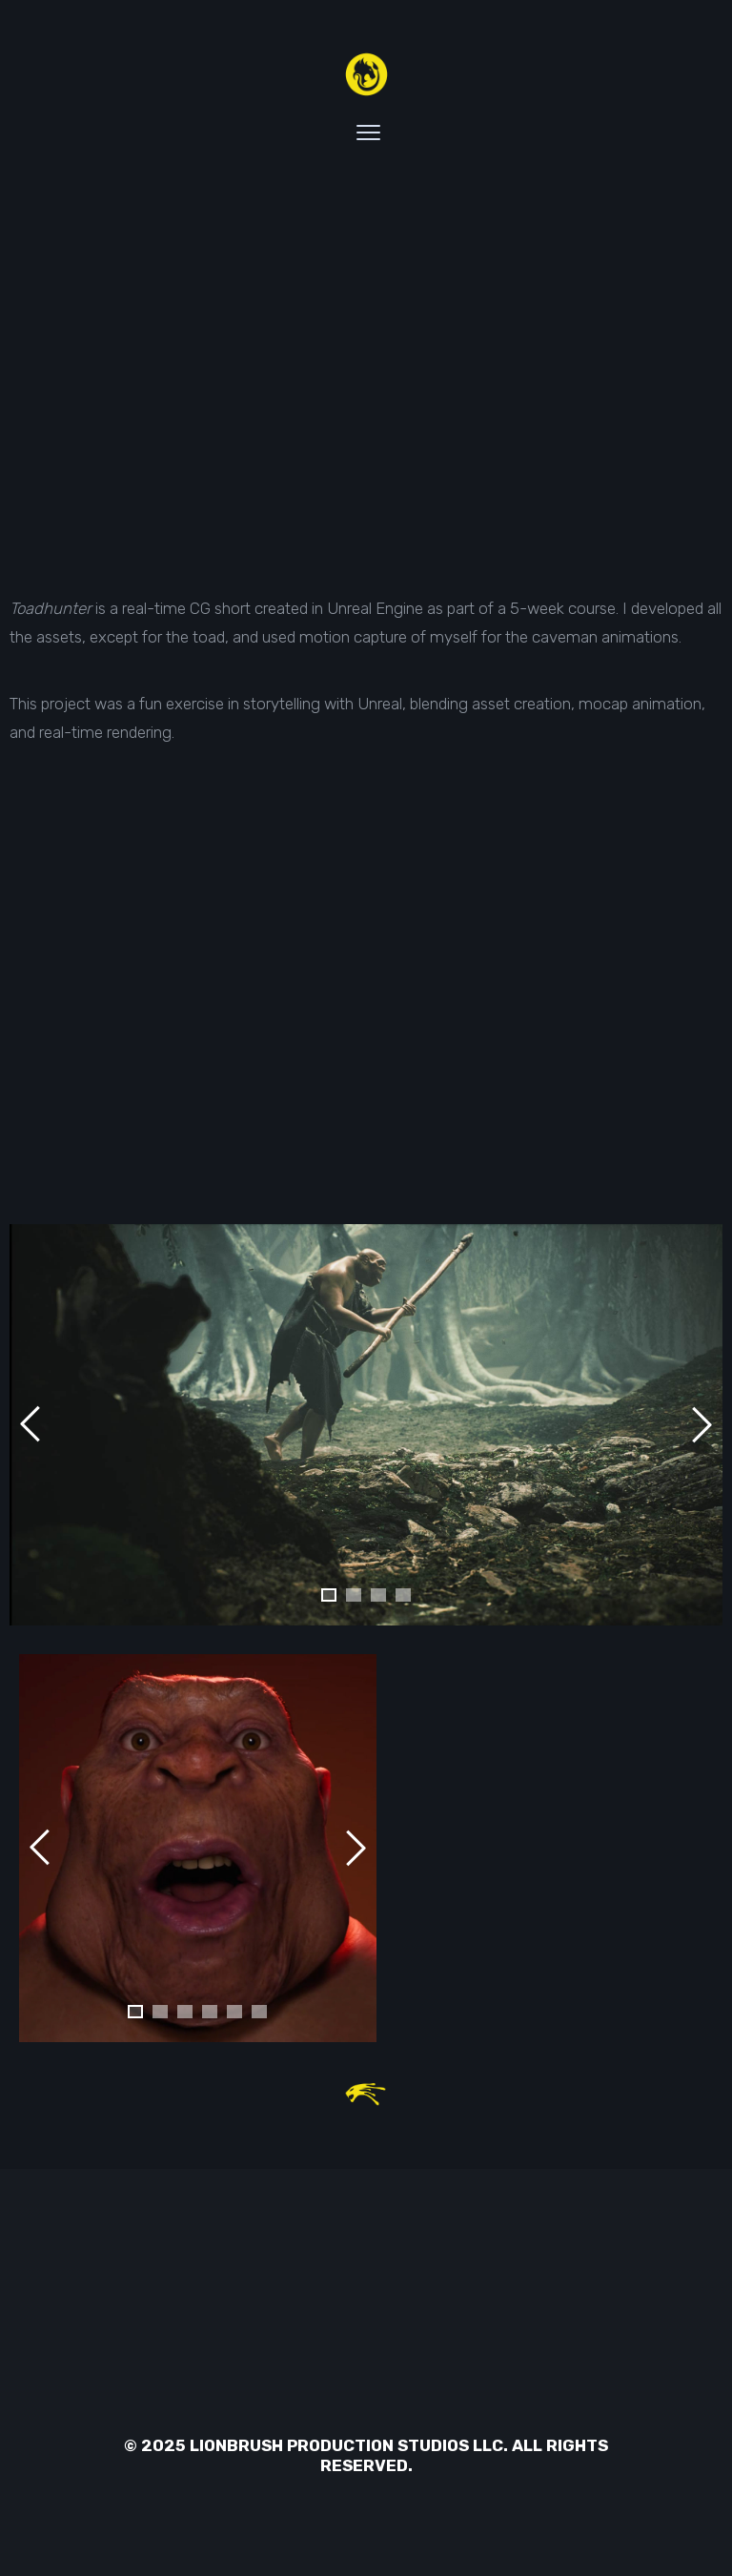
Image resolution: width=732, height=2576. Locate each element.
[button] (328, 1595)
